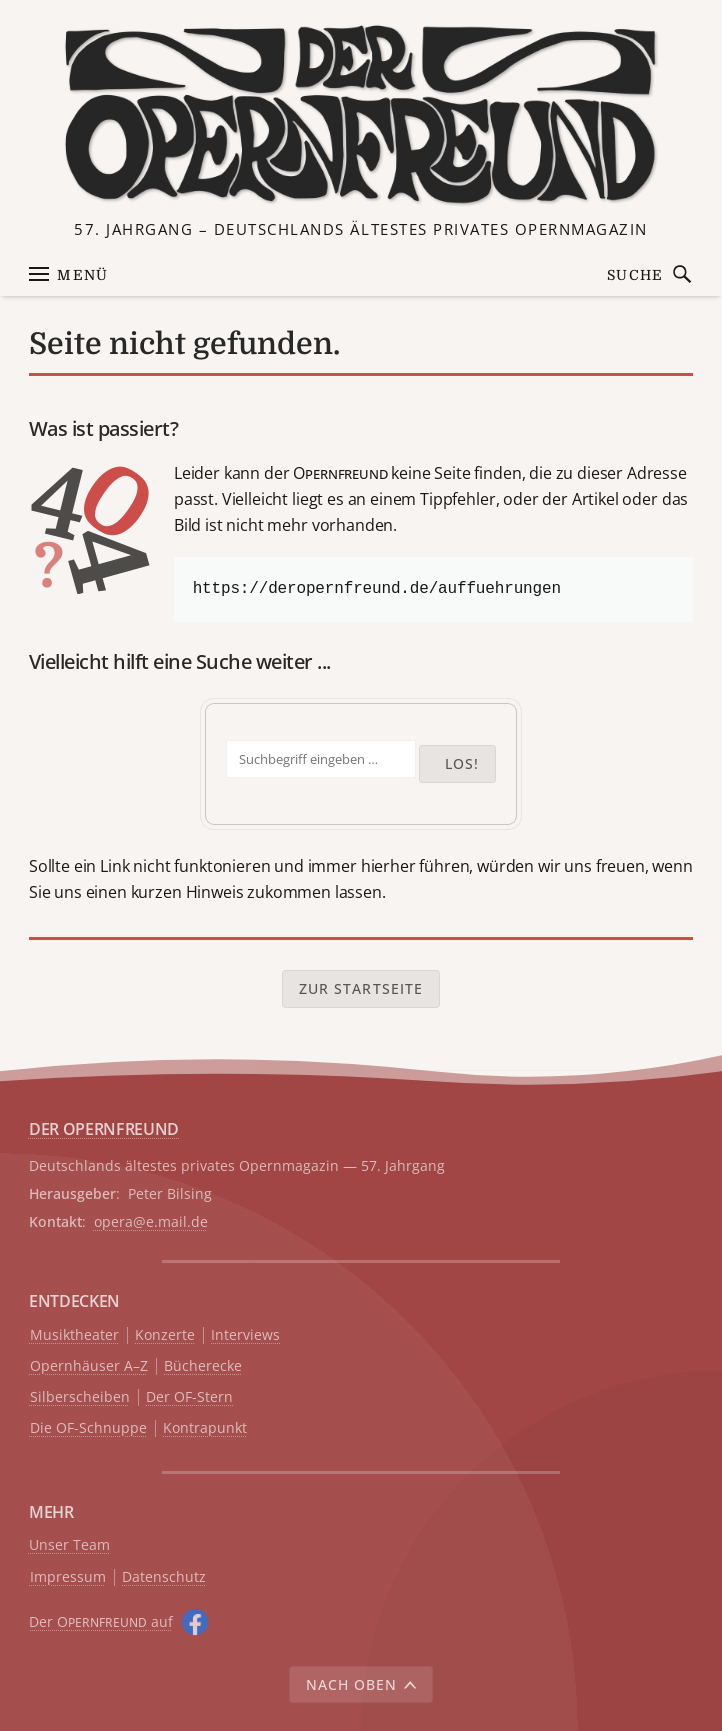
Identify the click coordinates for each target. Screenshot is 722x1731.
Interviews (245, 1335)
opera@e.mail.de (151, 1221)
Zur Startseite (361, 988)
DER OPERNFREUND (104, 1129)
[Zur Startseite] (361, 115)
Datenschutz (164, 1577)
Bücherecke (203, 1366)
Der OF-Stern (189, 1397)
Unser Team (69, 1544)
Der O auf (101, 1621)
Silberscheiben (80, 1397)
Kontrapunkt (205, 1428)
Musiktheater (74, 1335)
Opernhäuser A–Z (89, 1366)
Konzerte (165, 1335)
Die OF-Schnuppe (88, 1428)
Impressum (68, 1577)
